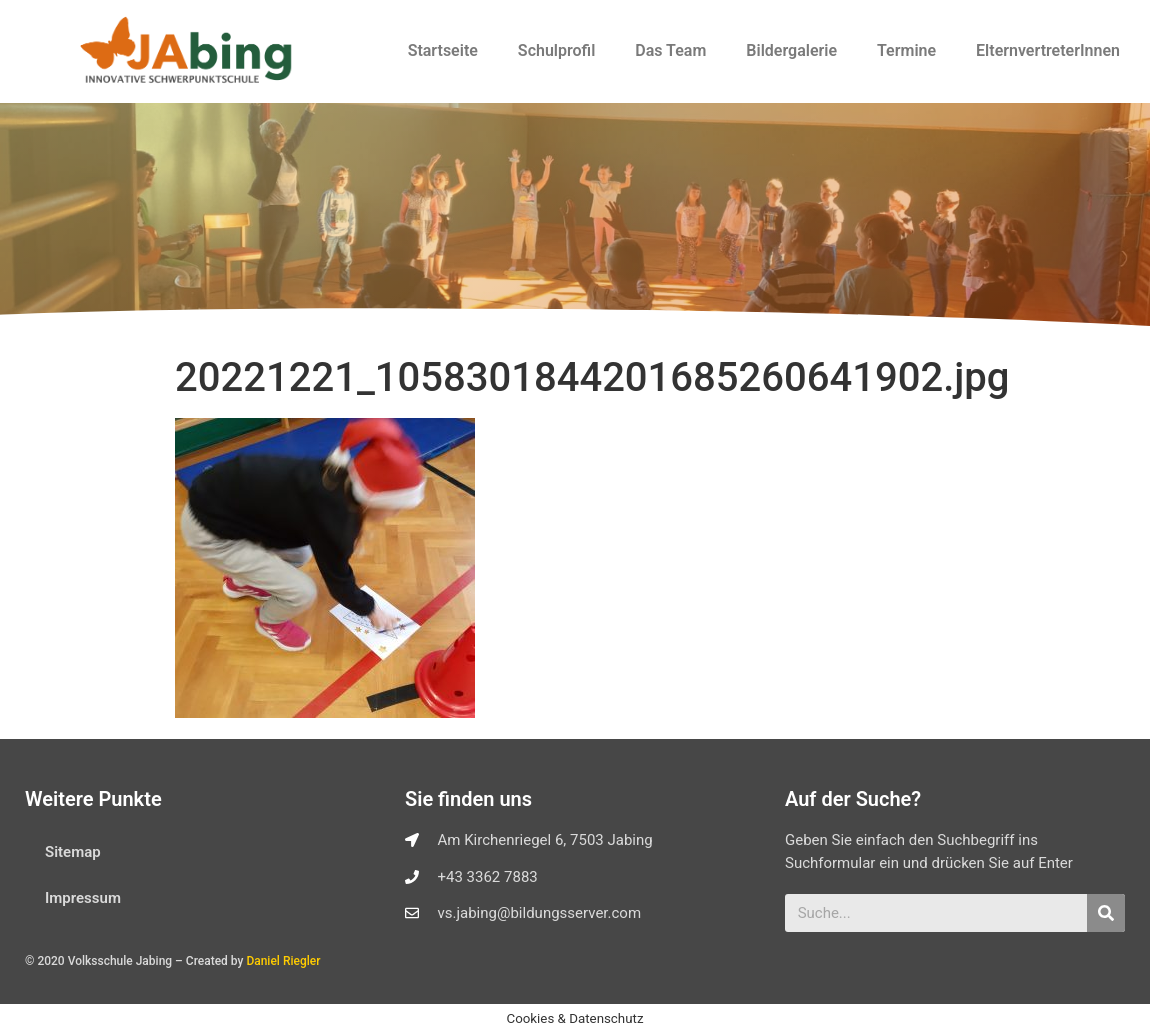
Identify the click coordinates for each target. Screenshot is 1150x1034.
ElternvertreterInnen (1048, 50)
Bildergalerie (791, 50)
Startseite (443, 50)
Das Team (670, 50)
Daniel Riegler (283, 961)
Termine (906, 50)
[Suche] (1106, 913)
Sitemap (73, 852)
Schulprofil (556, 50)
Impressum (83, 898)
